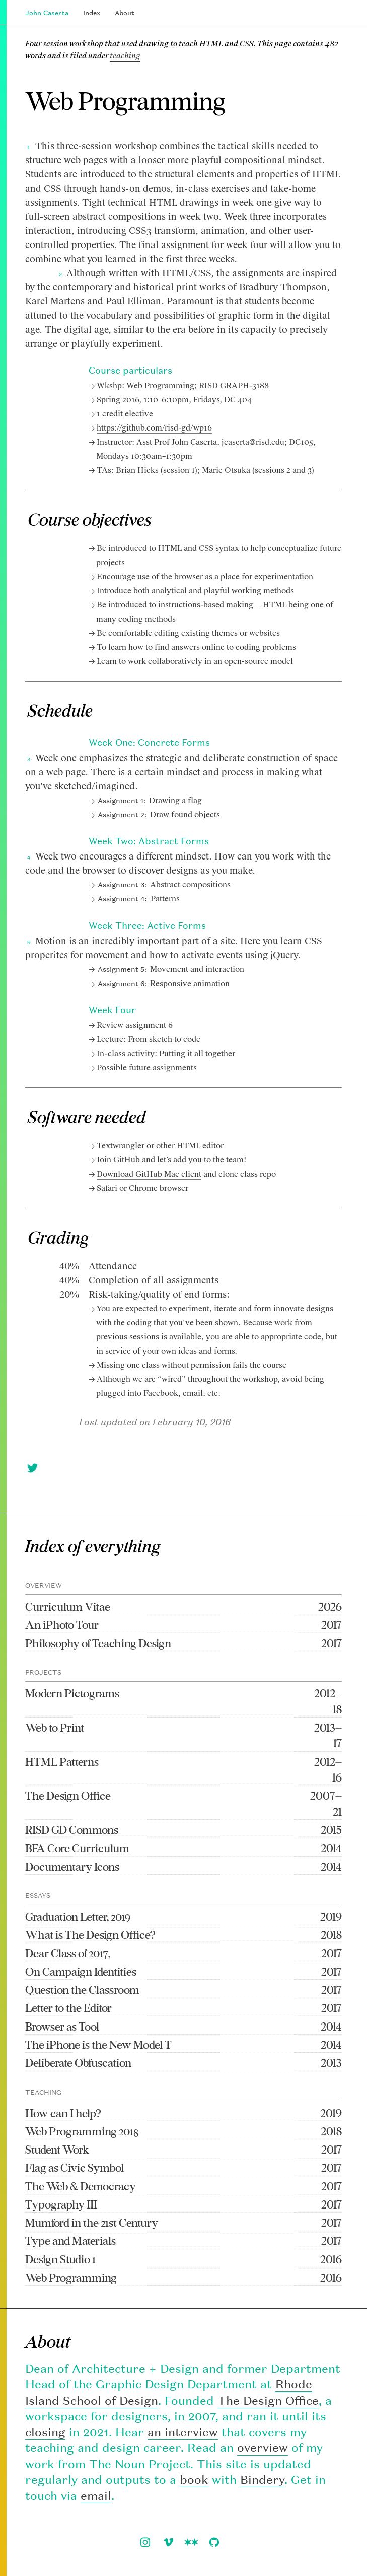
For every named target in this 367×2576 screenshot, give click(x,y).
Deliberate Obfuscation (78, 2062)
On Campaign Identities (80, 1971)
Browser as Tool (62, 2026)
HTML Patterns (62, 1761)
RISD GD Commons (71, 1829)
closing (45, 2432)
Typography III (61, 2204)
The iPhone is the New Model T (98, 2044)
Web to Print (54, 1727)
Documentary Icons (72, 1866)
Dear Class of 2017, (67, 1953)
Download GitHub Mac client (149, 1174)
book (194, 2479)
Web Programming (71, 2277)
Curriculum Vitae (67, 1606)
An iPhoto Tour (62, 1624)
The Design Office (68, 1795)
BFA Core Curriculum (77, 1847)
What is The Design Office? (90, 1934)
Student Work (57, 2149)
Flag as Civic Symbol (74, 2167)
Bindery (262, 2479)
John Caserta (46, 13)
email (96, 2495)
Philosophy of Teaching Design (98, 1643)
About (124, 13)
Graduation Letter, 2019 (77, 1916)
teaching (125, 56)
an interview (183, 2432)
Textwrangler (120, 1146)
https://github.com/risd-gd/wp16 (154, 428)
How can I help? (63, 2113)
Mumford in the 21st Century (91, 2222)
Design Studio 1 (60, 2259)
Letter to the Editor (68, 2007)
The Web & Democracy (80, 2186)
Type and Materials (70, 2240)
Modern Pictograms (72, 1693)
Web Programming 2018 (81, 2131)
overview (262, 2447)
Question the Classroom (82, 1989)
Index (91, 13)
